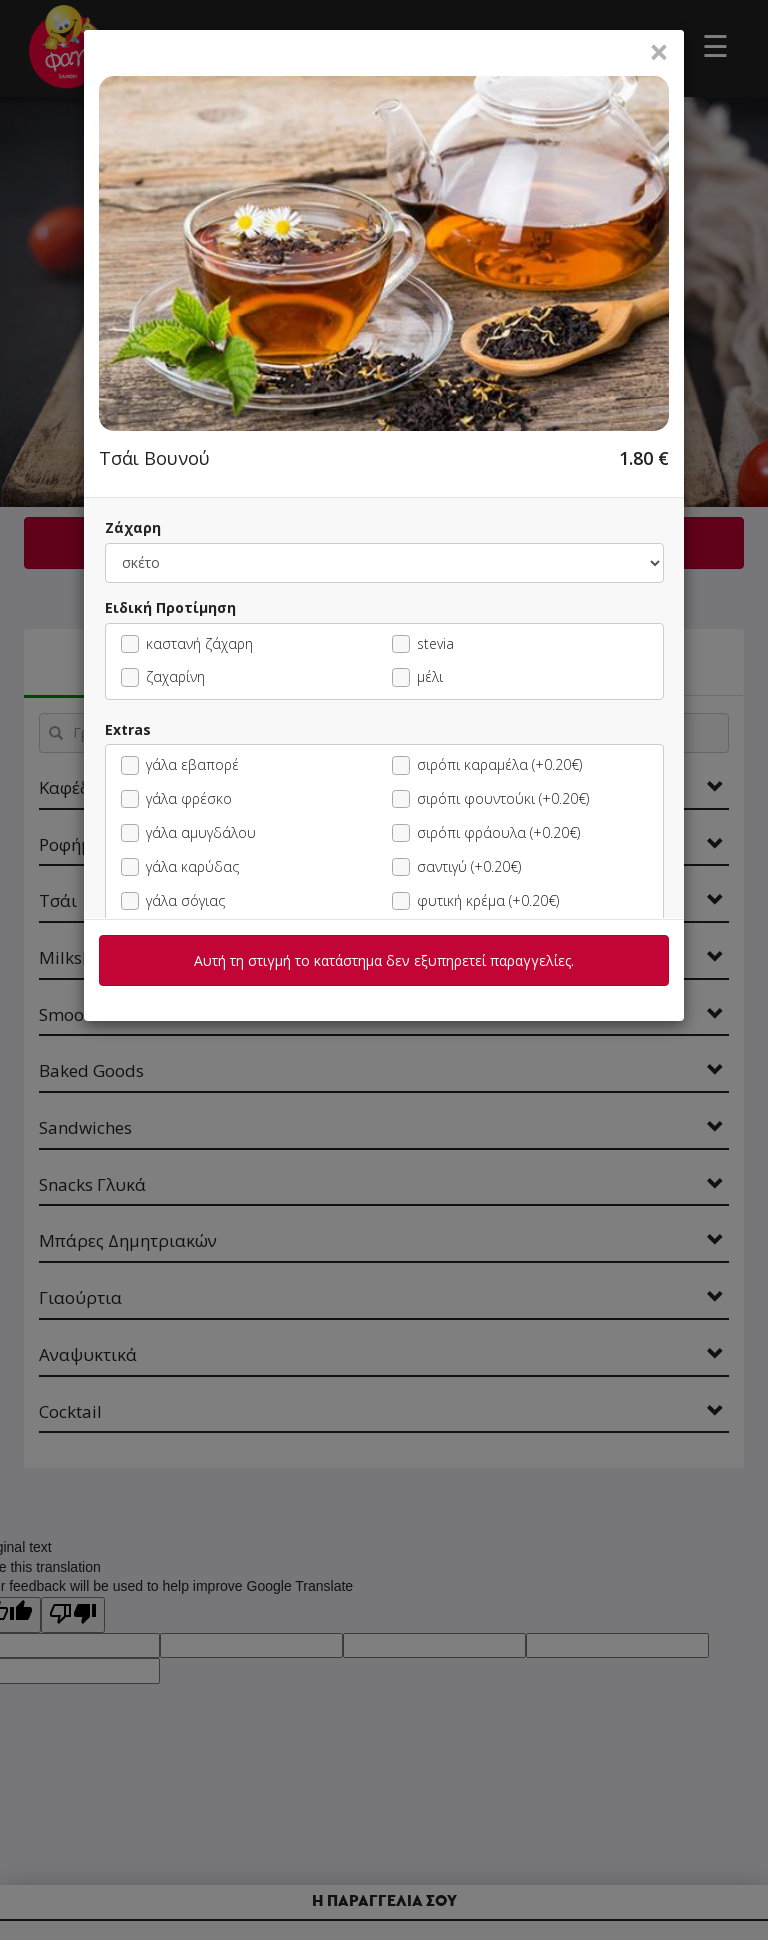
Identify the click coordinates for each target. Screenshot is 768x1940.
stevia (423, 643)
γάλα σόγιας (173, 900)
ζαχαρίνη (163, 676)
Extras (128, 729)
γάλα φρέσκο (176, 798)
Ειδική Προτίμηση (170, 607)
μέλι (417, 676)
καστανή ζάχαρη (187, 643)
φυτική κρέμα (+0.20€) (475, 900)
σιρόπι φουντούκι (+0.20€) (490, 798)
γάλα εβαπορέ (180, 764)
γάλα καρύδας (180, 866)
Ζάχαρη (133, 527)
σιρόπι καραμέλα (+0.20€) (487, 764)
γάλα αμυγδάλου (188, 832)
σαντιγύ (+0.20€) (456, 866)
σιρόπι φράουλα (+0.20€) (486, 832)
